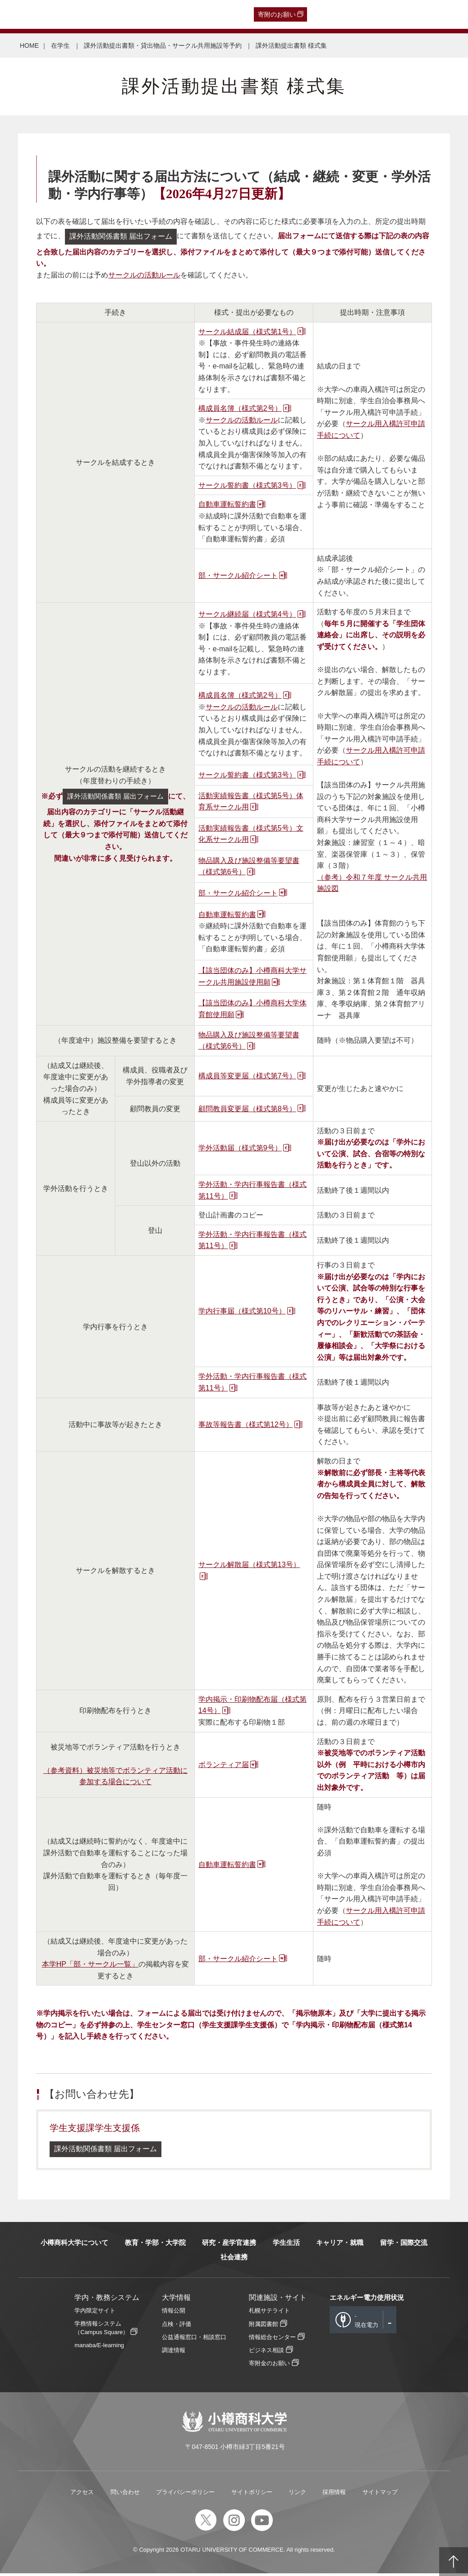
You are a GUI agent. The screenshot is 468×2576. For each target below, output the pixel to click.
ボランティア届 (223, 1766)
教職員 (175, 14)
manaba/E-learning (99, 2347)
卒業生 (56, 14)
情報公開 (173, 2313)
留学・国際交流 (403, 2245)
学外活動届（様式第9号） (240, 1149)
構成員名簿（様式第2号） (240, 409)
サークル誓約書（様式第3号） (247, 487)
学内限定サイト (94, 2313)
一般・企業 (90, 14)
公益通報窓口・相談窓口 (194, 2339)
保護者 (122, 14)
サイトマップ (380, 2494)
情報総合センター (272, 2339)
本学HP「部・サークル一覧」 (90, 1966)
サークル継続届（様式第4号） (247, 615)
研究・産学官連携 (229, 2245)
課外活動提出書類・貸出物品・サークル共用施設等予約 (163, 45)
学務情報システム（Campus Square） (101, 2330)
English (203, 14)
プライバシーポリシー (185, 2494)
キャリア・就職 (339, 2245)
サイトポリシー (251, 2494)
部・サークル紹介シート (238, 577)
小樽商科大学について (74, 2245)
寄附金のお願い (269, 2366)
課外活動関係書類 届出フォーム (125, 237)
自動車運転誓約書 (227, 506)
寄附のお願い (277, 14)
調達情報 (173, 2352)
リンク (297, 2494)
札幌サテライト (269, 2313)
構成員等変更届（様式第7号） (247, 1077)
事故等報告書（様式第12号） (245, 1426)
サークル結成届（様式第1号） (247, 333)
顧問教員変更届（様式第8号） (247, 1110)
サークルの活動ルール (144, 276)
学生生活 (286, 2245)
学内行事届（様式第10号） (242, 1313)
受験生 (22, 14)
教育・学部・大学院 (155, 2245)
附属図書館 (263, 2326)
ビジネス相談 (266, 2352)
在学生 (148, 14)
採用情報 (334, 2494)
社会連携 (234, 2259)
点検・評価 (176, 2326)
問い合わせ (125, 2494)
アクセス (82, 2494)
